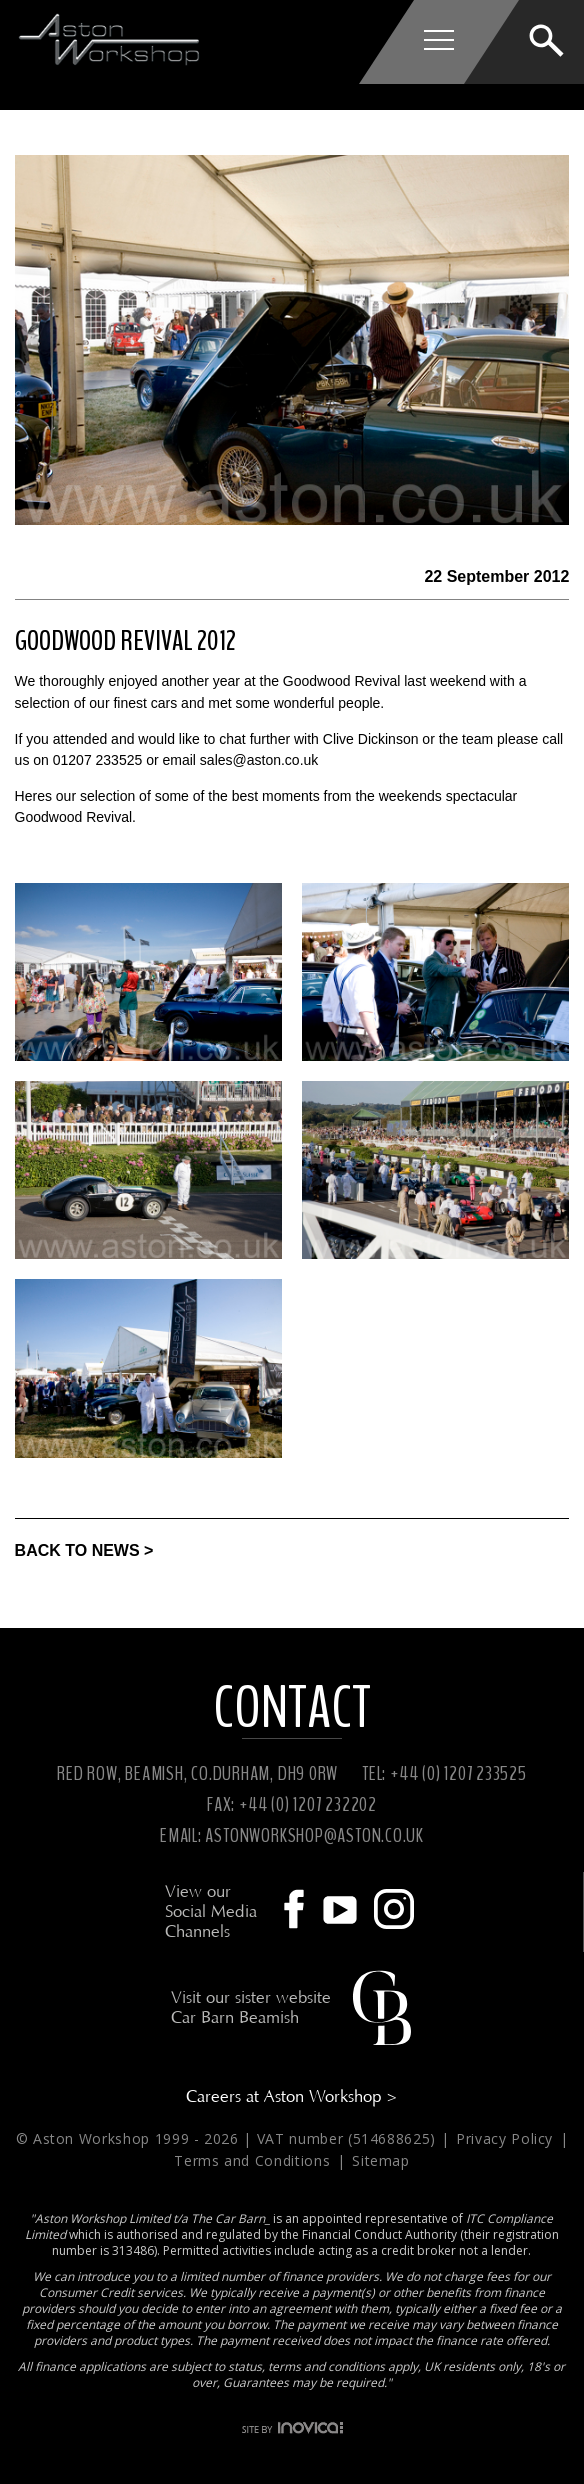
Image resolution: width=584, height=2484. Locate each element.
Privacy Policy (507, 2138)
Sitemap (381, 2160)
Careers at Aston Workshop (292, 2096)
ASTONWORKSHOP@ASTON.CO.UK (314, 1835)
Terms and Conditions (254, 2160)
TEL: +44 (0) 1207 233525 (444, 1773)
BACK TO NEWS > (84, 1550)
